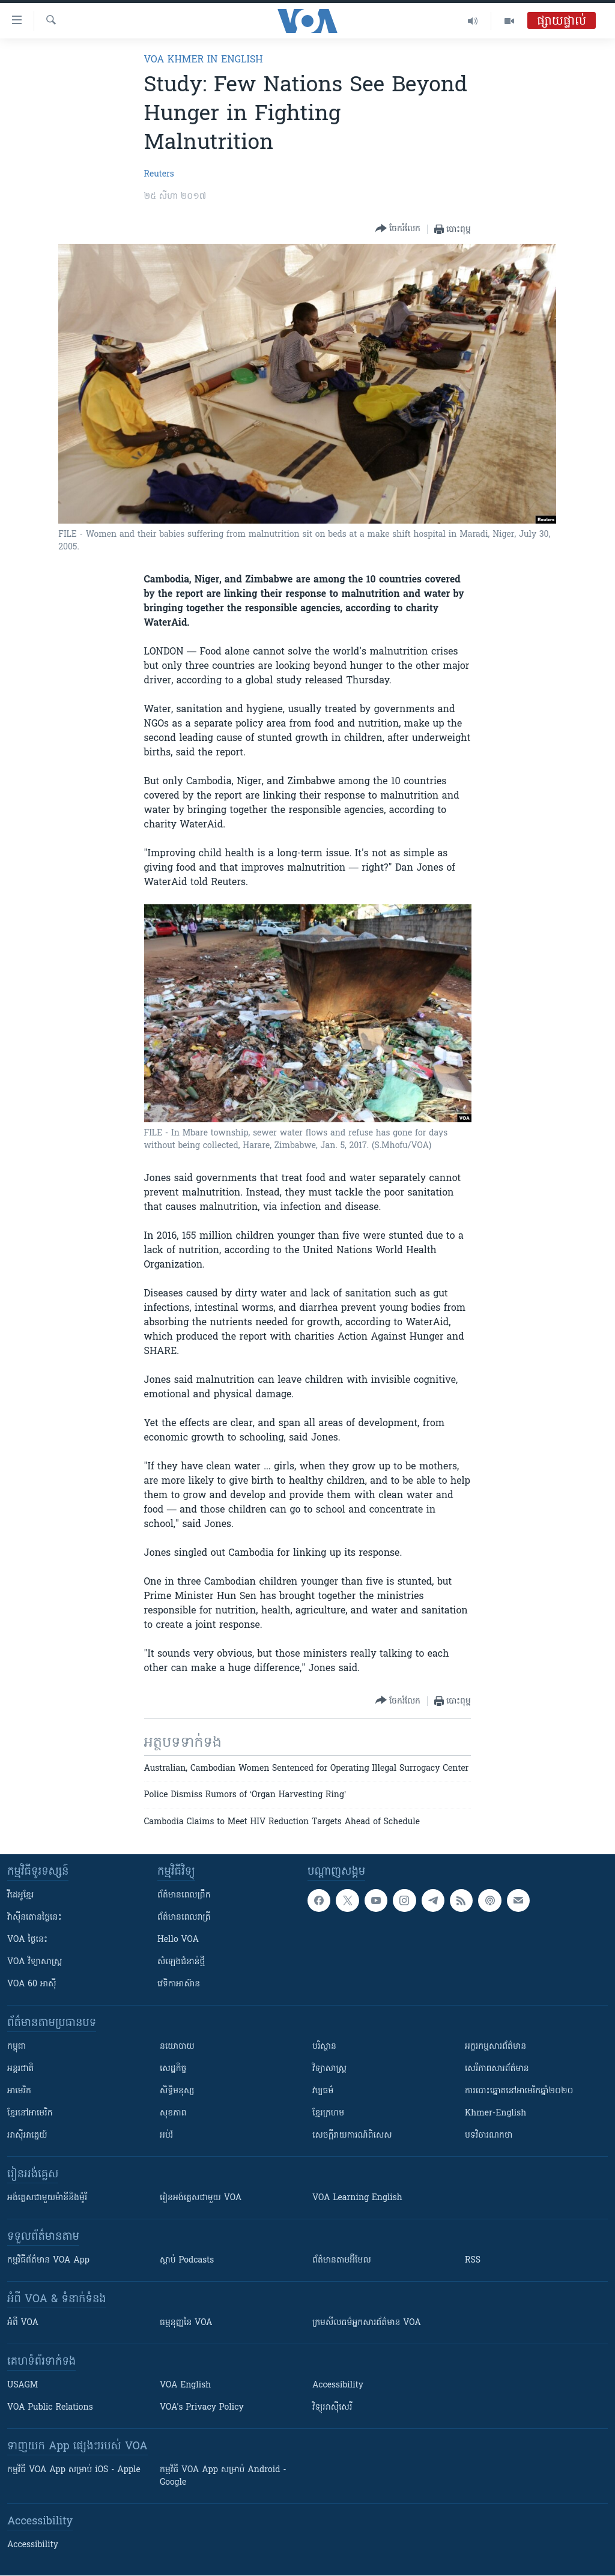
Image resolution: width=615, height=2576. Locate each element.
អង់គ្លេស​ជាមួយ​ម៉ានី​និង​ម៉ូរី (47, 2198)
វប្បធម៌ (322, 2091)
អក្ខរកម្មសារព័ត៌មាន (495, 2046)
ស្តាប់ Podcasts (187, 2260)
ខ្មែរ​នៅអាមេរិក (30, 2113)
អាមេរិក (19, 2091)
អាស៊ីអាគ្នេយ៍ (27, 2135)
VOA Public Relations (50, 2407)
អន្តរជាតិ (20, 2069)
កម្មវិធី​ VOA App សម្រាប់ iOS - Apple (74, 2470)
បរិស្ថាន (324, 2046)
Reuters (159, 174)
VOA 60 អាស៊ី (31, 1984)
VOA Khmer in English (203, 60)
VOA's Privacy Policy (202, 2407)
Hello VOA (178, 1940)
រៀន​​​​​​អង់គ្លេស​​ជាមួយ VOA (200, 2198)
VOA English (185, 2385)
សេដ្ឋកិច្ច (173, 2069)
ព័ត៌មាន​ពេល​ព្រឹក (184, 1895)
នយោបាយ (177, 2046)
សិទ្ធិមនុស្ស (177, 2091)
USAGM (22, 2385)
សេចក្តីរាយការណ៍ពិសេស (352, 2135)
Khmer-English (495, 2113)
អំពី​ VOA (22, 2323)
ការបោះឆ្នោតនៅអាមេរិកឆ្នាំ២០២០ (519, 2091)
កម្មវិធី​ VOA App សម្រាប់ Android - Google (223, 2476)
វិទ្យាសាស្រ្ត (329, 2069)
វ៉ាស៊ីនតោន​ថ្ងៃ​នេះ (34, 1917)
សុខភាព (173, 2113)
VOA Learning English (357, 2198)
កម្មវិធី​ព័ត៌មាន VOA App (48, 2260)
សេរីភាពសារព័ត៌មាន (497, 2069)
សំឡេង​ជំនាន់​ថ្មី (181, 1962)
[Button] (397, 229)
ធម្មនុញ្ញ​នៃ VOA (186, 2323)
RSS (472, 2260)
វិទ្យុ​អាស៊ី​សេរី (332, 2407)
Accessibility (337, 2385)
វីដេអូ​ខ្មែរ (20, 1895)
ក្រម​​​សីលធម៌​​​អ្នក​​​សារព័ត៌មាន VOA (366, 2323)
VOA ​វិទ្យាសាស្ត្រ (34, 1962)
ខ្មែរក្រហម (328, 2113)
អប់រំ (166, 2135)
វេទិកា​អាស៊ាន (178, 1984)
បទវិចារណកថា (488, 2135)
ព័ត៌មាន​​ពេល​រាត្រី (184, 1917)
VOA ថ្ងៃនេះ (27, 1940)
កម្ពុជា (16, 2046)
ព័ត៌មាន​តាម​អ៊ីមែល (341, 2260)
